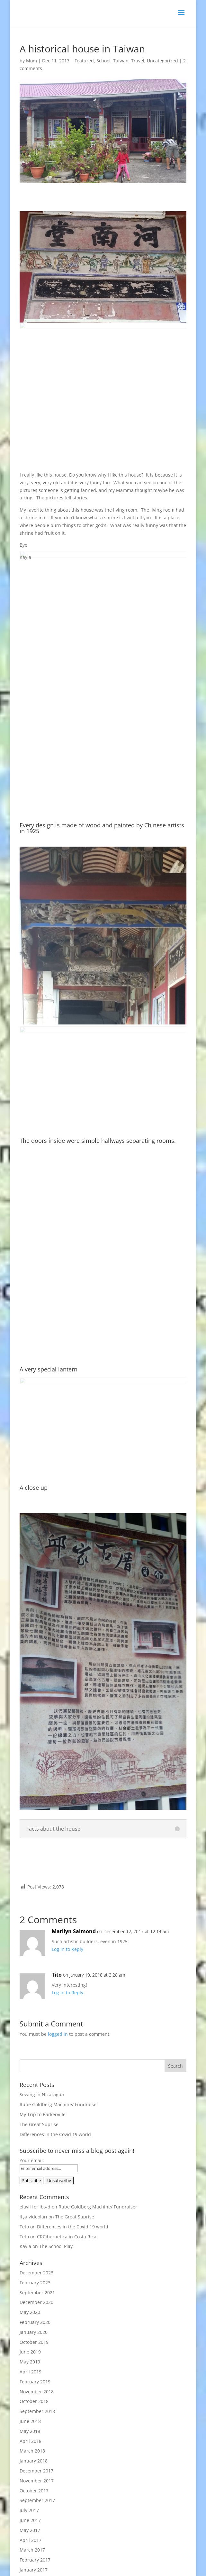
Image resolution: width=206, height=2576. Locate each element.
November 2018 (37, 2392)
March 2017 (32, 2550)
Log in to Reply (67, 1949)
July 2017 (29, 2510)
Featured (84, 61)
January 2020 (34, 2332)
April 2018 (30, 2441)
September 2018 (37, 2411)
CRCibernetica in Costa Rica (66, 2237)
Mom (31, 61)
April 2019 (30, 2372)
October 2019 (34, 2342)
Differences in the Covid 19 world (55, 2134)
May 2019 (30, 2362)
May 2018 (30, 2431)
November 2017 (37, 2481)
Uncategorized (162, 61)
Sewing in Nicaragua (42, 2094)
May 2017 (30, 2530)
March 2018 (32, 2451)
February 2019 (35, 2382)
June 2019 (30, 2352)
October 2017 (34, 2491)
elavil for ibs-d (35, 2207)
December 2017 (36, 2471)
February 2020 (35, 2322)
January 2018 (34, 2461)
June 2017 (30, 2520)
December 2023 (36, 2273)
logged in (58, 2034)
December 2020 (36, 2302)
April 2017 (30, 2540)
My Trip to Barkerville (43, 2114)
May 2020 (30, 2312)
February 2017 (35, 2560)
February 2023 (35, 2283)
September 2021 (37, 2292)
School (103, 61)
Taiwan (121, 61)
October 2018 (34, 2401)
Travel (137, 61)
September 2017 (37, 2500)
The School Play (56, 2246)
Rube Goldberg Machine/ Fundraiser (59, 2104)
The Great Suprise (39, 2124)
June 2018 (30, 2421)
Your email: (32, 2160)
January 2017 (34, 2570)
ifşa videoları (33, 2217)
